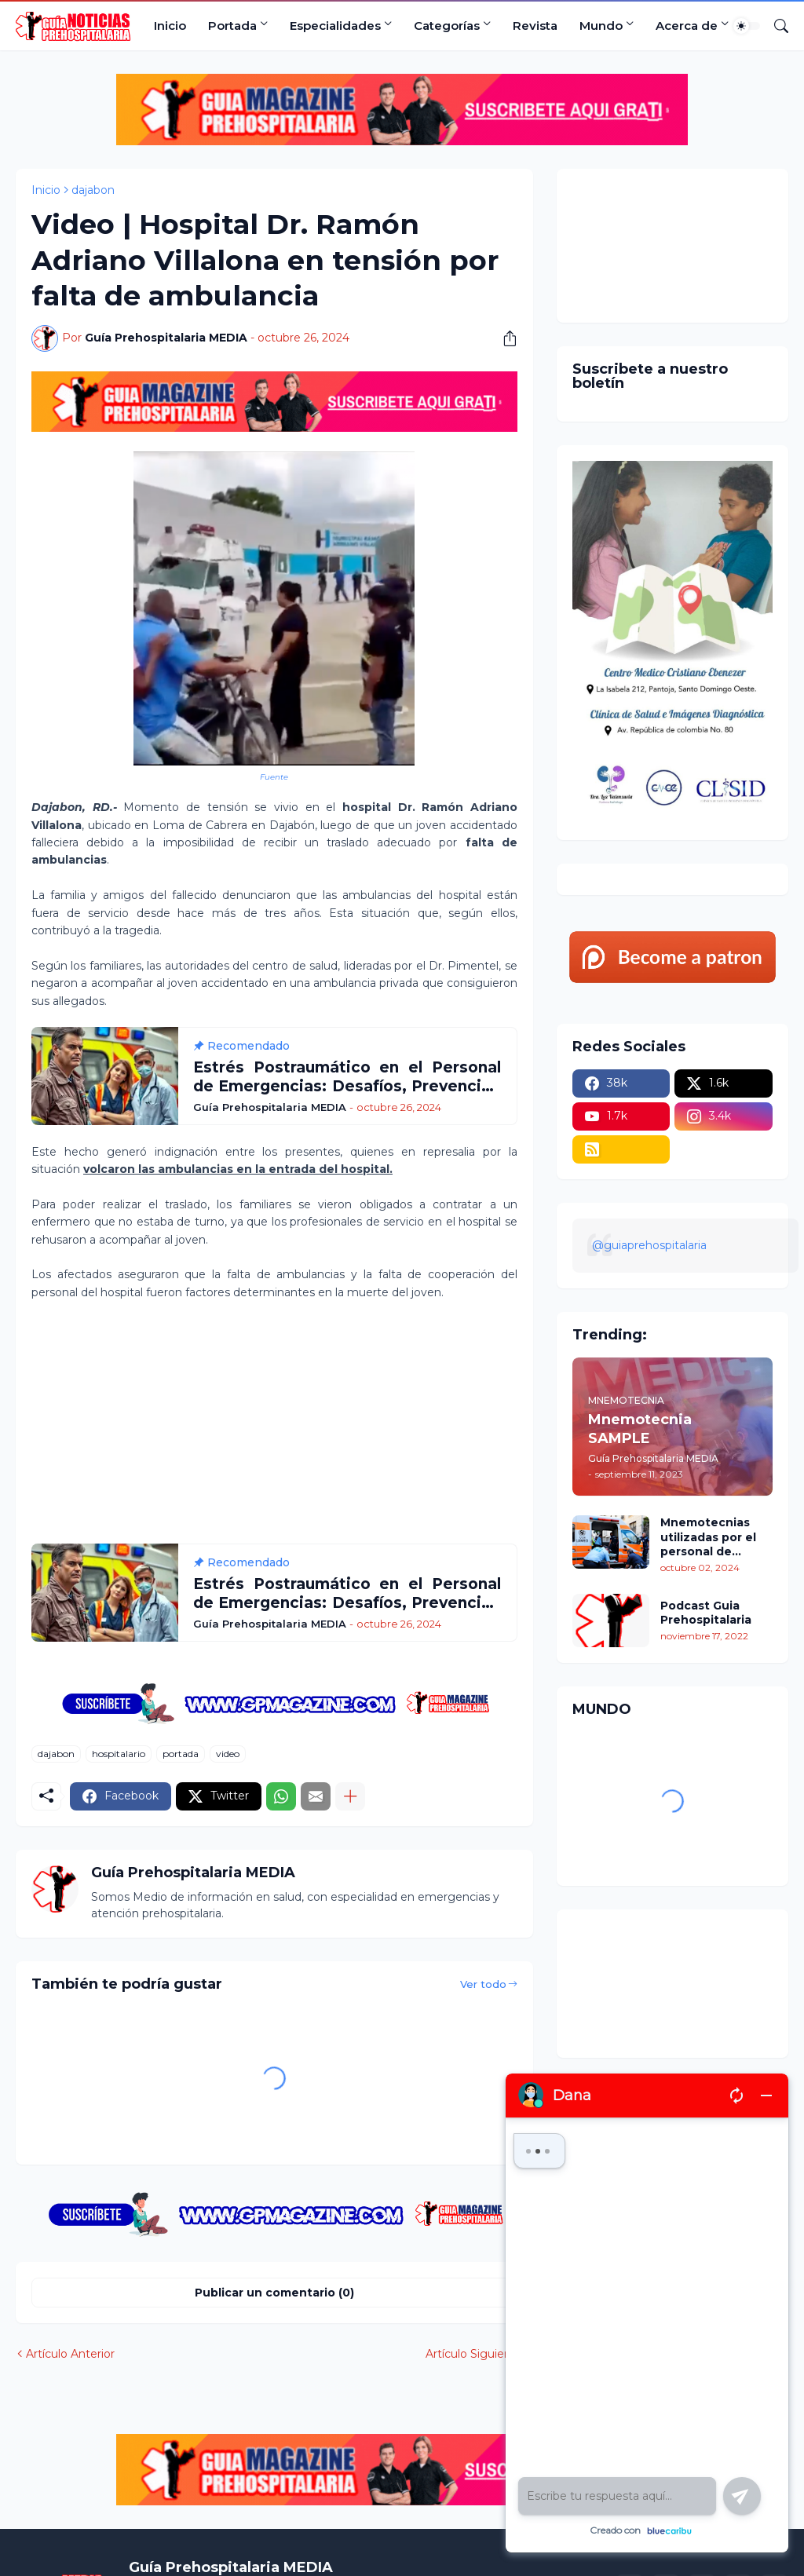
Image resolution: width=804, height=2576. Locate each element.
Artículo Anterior (70, 2354)
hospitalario (118, 1753)
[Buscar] (775, 26)
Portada (232, 25)
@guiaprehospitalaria (649, 1245)
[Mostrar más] (350, 1796)
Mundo (601, 25)
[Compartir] (504, 338)
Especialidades (335, 25)
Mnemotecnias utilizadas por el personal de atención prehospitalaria (708, 1536)
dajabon (93, 190)
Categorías (447, 25)
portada (181, 1753)
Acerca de (687, 25)
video (227, 1753)
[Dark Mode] (746, 26)
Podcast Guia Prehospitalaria (705, 1613)
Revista (535, 25)
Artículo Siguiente (474, 2354)
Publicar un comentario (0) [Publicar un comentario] (274, 2293)
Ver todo (483, 1984)
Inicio (170, 25)
